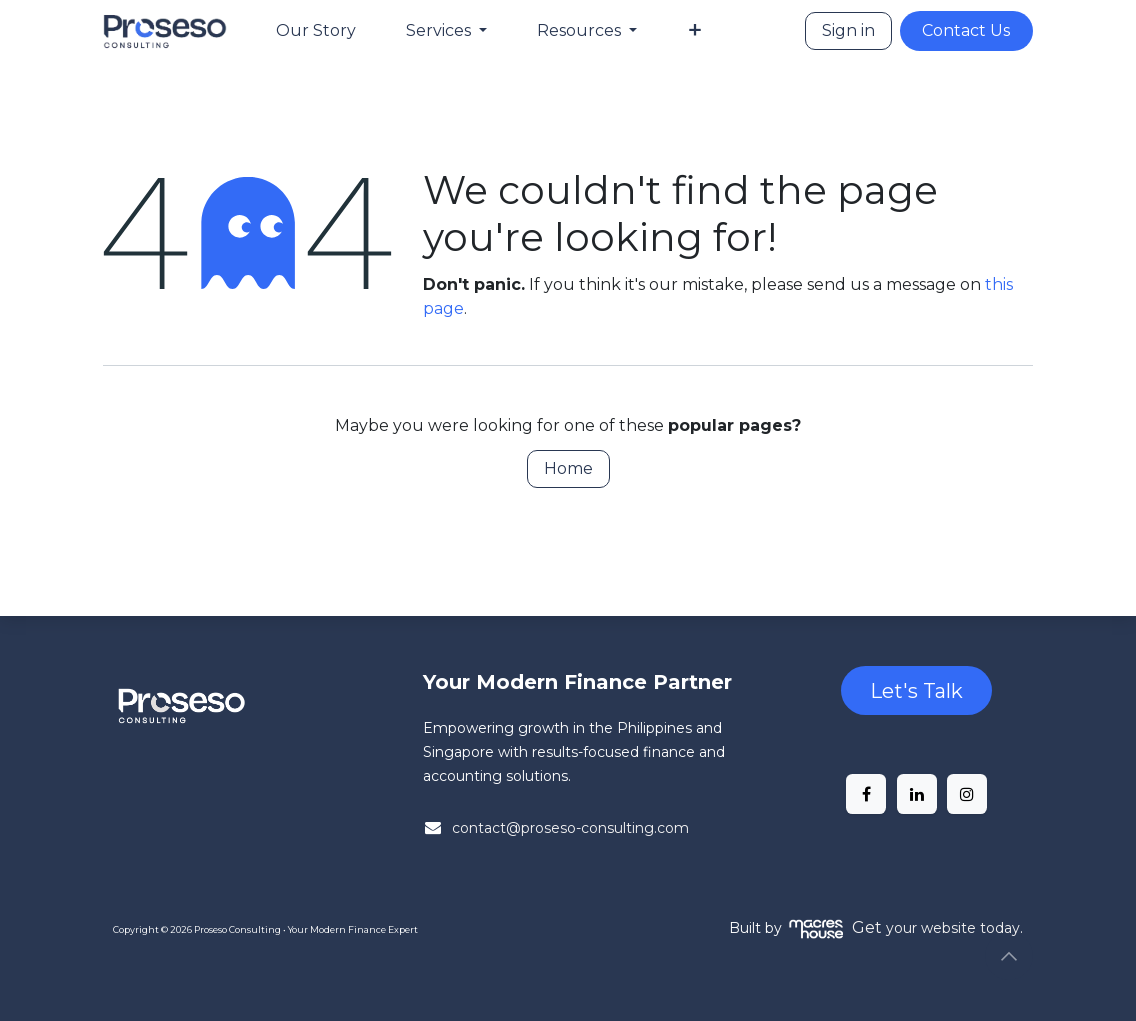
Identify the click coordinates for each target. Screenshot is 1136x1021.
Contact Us (966, 30)
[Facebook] (866, 794)
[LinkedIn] (917, 794)
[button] (1009, 956)
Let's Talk (916, 691)
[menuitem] (316, 31)
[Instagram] (967, 794)
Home (568, 468)
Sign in (848, 30)
